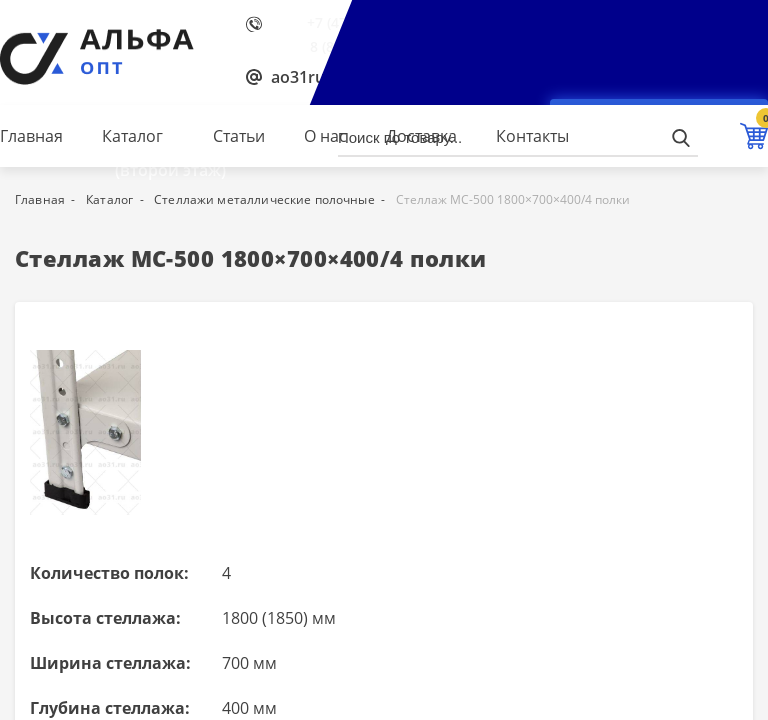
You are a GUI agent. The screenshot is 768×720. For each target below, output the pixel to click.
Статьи (239, 136)
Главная (31, 136)
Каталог (132, 136)
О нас (325, 136)
